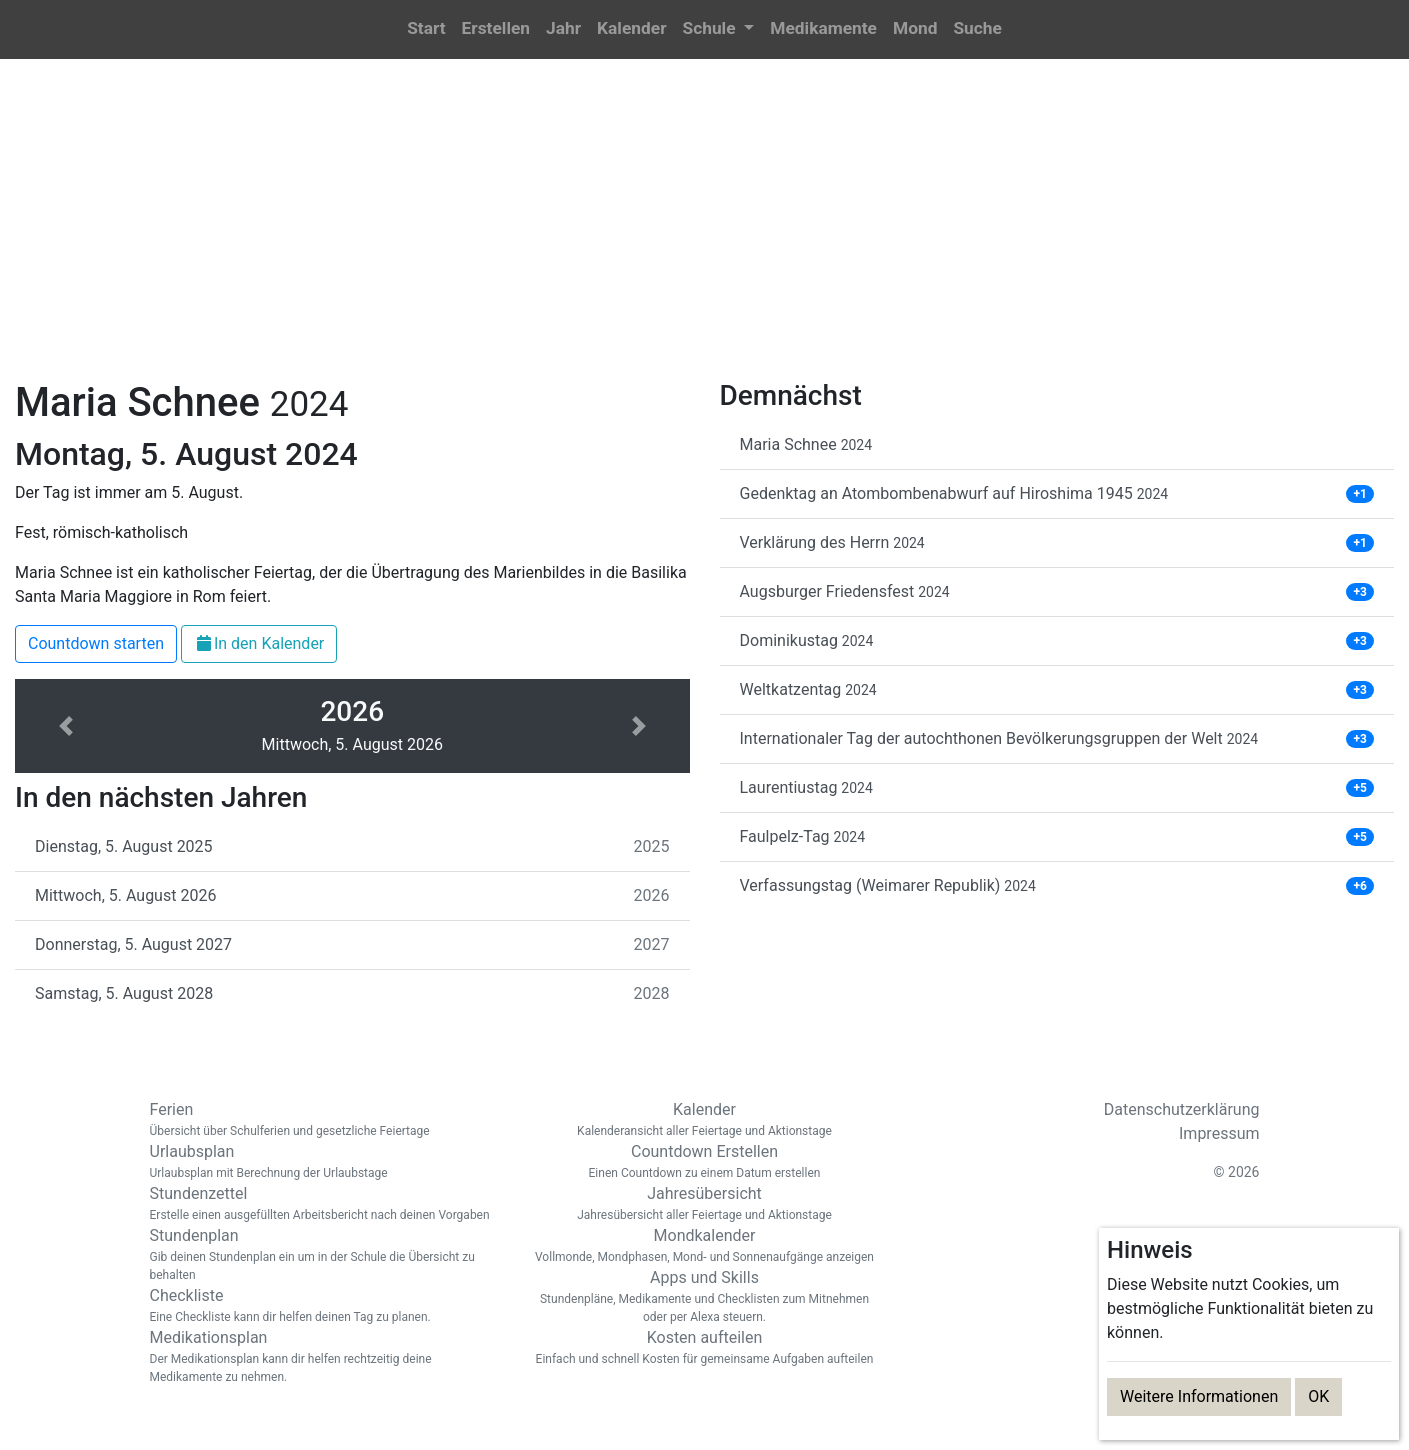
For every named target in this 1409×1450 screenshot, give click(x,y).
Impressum (1219, 1133)
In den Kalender (259, 643)
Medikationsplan (325, 1357)
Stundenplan (325, 1255)
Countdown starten (96, 643)
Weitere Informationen (1199, 1396)
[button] (718, 29)
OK (1318, 1396)
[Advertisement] (705, 231)
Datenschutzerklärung (1182, 1109)
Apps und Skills (705, 1297)
